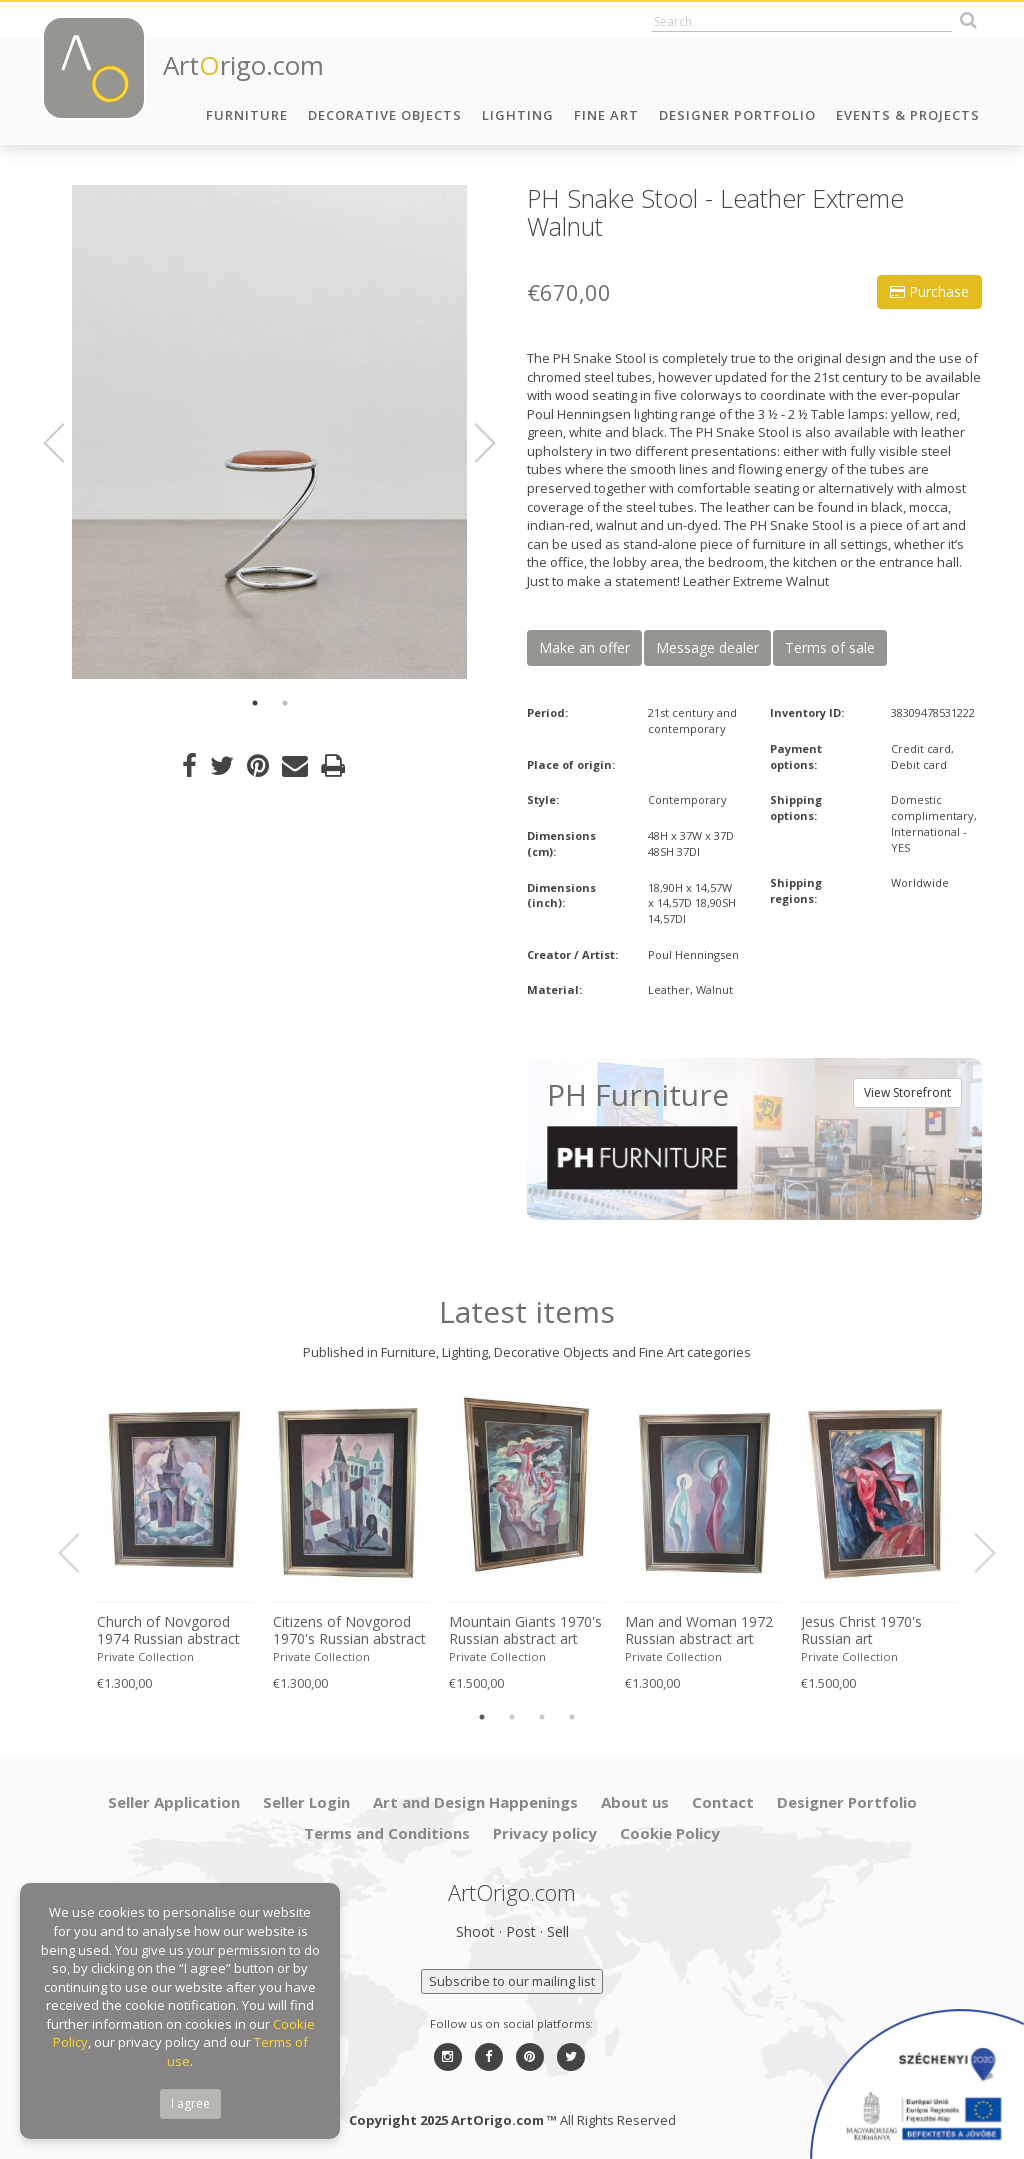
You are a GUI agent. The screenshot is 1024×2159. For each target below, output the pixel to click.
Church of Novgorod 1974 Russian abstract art (168, 1631)
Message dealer (707, 647)
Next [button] (473, 443)
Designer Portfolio (737, 115)
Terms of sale (830, 647)
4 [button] (572, 1717)
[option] (269, 432)
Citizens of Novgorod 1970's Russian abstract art (349, 1631)
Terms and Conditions (387, 1833)
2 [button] (285, 703)
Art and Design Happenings (475, 1802)
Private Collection (145, 1656)
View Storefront (907, 1092)
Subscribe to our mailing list (512, 1981)
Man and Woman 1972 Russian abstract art (699, 1630)
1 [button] (255, 703)
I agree (190, 2103)
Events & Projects (908, 115)
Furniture (247, 115)
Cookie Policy (670, 1833)
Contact (723, 1802)
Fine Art (606, 115)
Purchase (929, 291)
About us (635, 1802)
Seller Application (174, 1802)
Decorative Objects (385, 115)
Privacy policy (545, 1833)
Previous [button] (66, 443)
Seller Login (306, 1802)
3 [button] (542, 1717)
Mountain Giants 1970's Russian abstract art (525, 1630)
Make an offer (584, 647)
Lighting (518, 115)
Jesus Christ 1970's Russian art (861, 1630)
